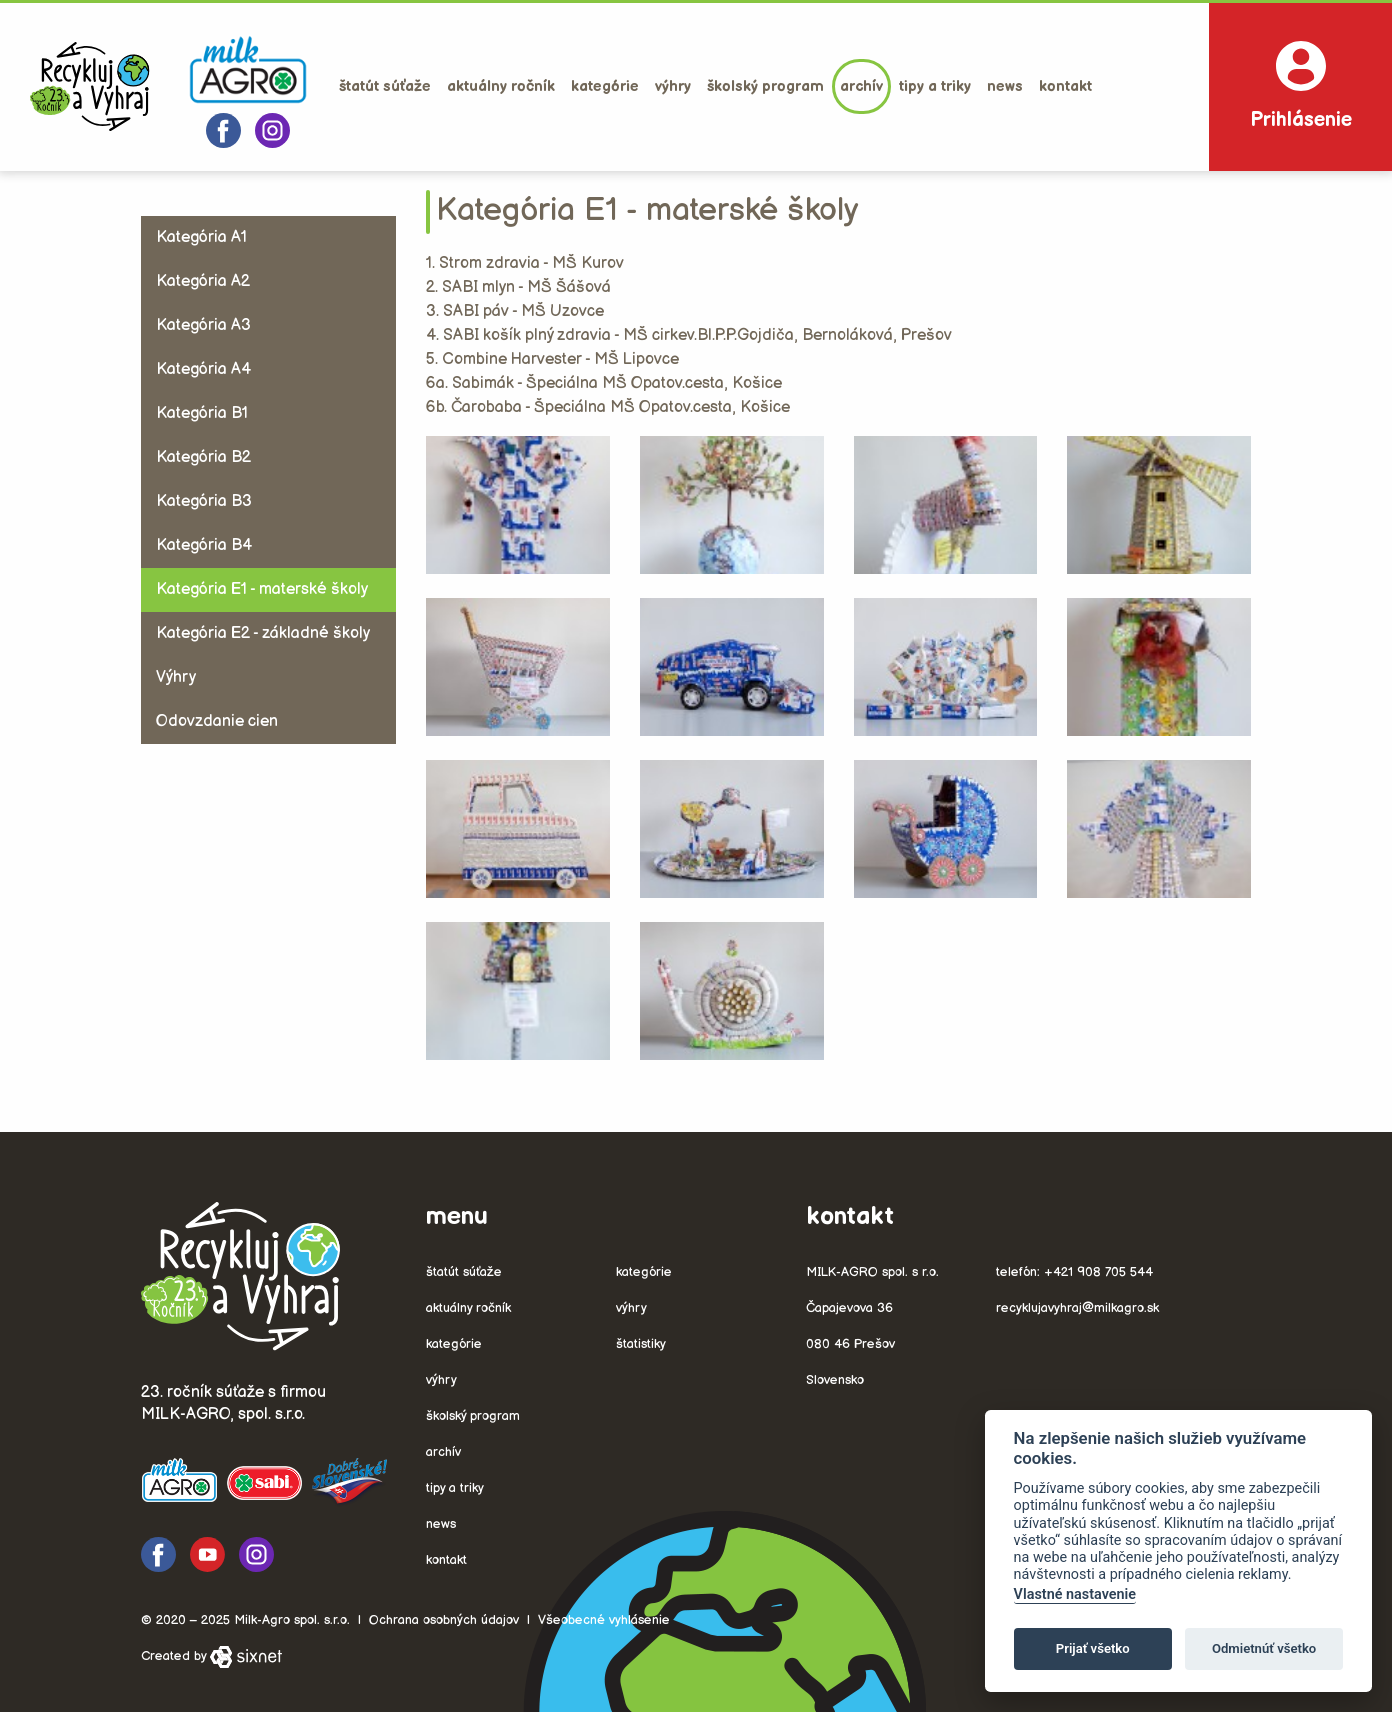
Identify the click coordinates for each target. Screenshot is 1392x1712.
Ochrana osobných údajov (444, 1620)
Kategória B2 (203, 457)
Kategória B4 (204, 545)
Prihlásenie (1301, 86)
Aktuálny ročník (501, 86)
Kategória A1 (201, 237)
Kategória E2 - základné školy (263, 633)
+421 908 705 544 (1098, 1272)
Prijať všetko (1093, 1648)
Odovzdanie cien (217, 721)
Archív (861, 86)
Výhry (673, 86)
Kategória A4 (203, 369)
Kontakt (1065, 86)
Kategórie (605, 86)
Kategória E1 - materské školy (262, 589)
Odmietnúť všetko (1264, 1648)
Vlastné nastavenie (1075, 1594)
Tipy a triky (935, 86)
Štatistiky (641, 1344)
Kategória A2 (203, 281)
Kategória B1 (202, 413)
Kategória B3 (204, 501)
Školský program (765, 86)
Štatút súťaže (385, 86)
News (1005, 86)
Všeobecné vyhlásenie (604, 1620)
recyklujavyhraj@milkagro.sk (1077, 1308)
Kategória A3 (203, 325)
